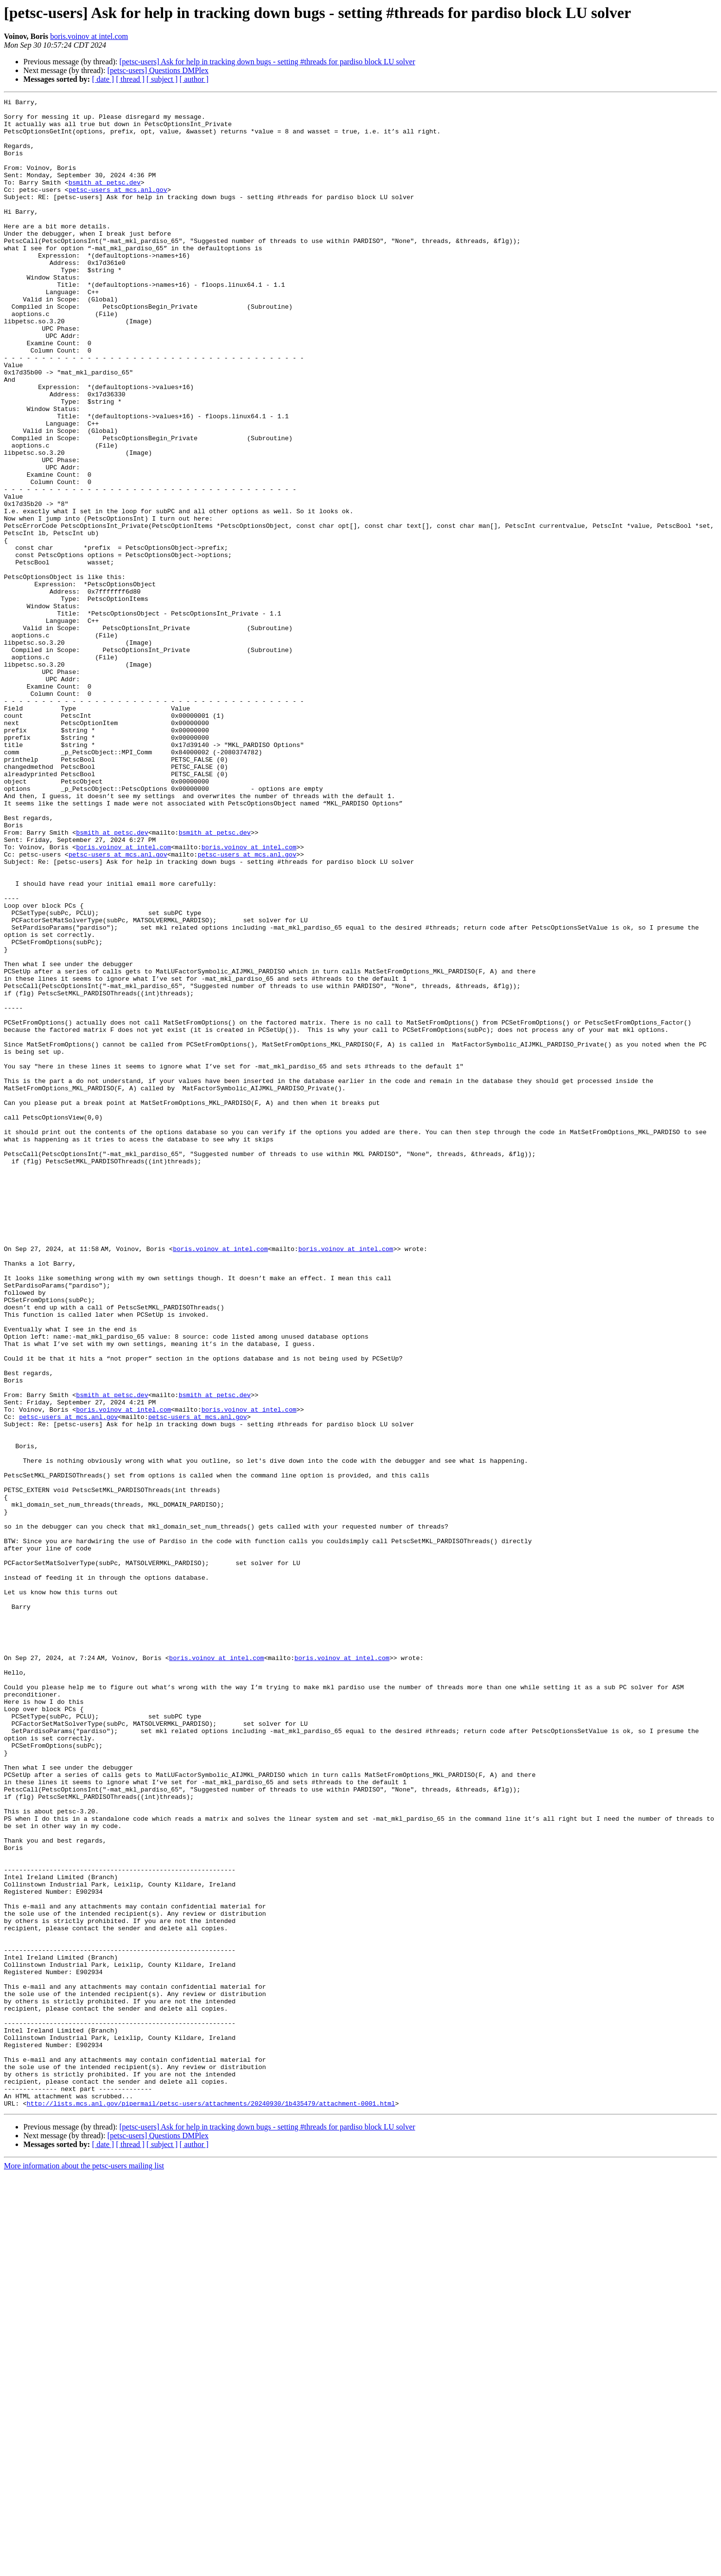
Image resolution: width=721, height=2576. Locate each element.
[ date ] (103, 79)
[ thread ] (130, 79)
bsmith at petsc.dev (105, 199)
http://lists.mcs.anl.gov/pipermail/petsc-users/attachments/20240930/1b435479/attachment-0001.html (211, 2505)
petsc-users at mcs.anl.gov (118, 208)
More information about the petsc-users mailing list (84, 2567)
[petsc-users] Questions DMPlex (157, 70)
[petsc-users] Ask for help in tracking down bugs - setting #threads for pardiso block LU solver (267, 61)
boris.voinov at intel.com (89, 36)
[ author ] (194, 79)
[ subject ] (162, 79)
